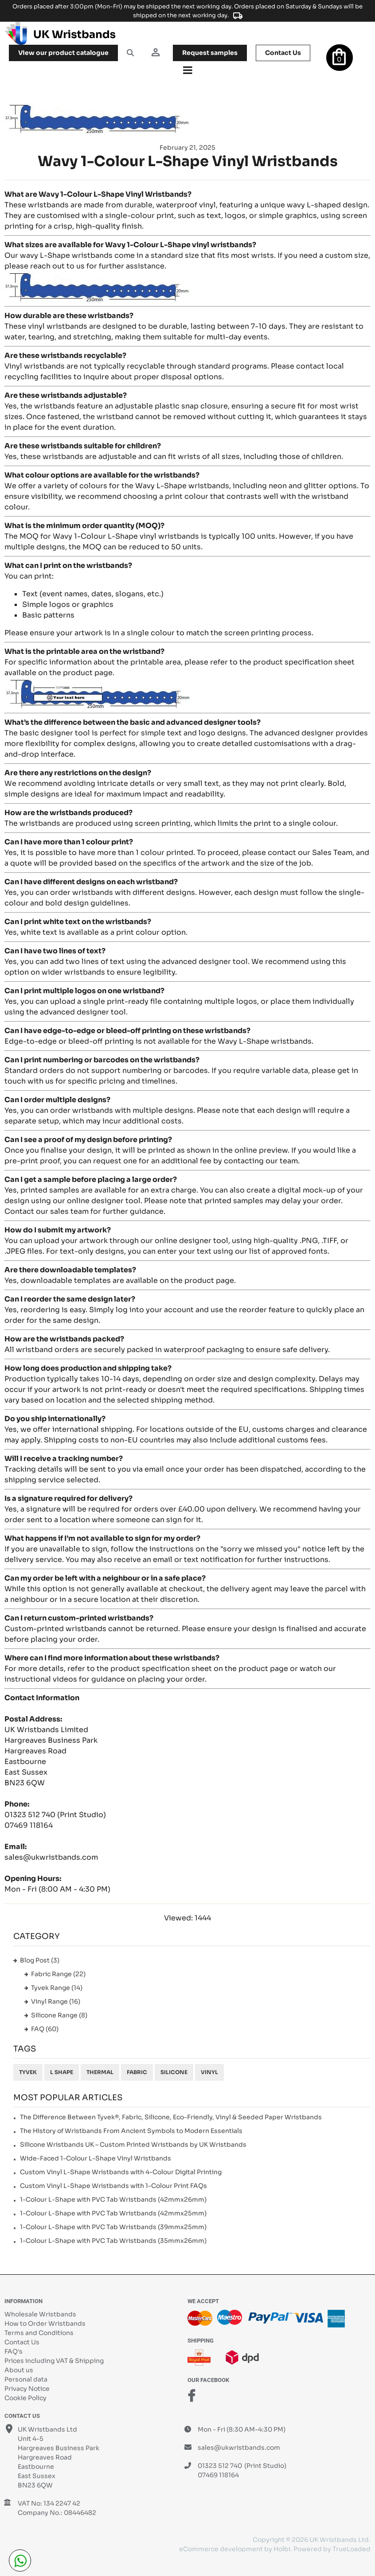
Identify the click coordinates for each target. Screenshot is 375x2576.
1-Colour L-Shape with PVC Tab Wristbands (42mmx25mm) (113, 2213)
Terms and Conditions (39, 2333)
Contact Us (21, 2342)
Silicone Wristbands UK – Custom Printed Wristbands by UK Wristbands (133, 2145)
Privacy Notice (27, 2389)
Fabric (137, 2072)
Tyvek (28, 2072)
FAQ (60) (45, 2029)
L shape (61, 2072)
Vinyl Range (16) (55, 2001)
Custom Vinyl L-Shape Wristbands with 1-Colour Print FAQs (113, 2186)
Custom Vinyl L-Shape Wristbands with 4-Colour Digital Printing (121, 2172)
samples (210, 53)
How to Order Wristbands (45, 2323)
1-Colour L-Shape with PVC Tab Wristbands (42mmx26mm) (113, 2199)
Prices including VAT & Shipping (54, 2361)
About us (18, 2370)
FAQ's (13, 2351)
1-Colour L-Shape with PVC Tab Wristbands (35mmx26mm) (113, 2241)
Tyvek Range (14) (56, 1988)
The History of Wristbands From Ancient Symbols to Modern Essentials (131, 2131)
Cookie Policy (25, 2398)
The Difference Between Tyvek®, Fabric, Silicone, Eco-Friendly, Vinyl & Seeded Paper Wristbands (171, 2117)
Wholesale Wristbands (40, 2314)
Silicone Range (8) (59, 2015)
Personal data (25, 2379)
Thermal (99, 2072)
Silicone (174, 2072)
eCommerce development (221, 2549)
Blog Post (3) (39, 1960)
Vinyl (209, 2072)
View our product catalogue (63, 53)
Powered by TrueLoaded (332, 2549)
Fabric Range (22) (58, 1974)
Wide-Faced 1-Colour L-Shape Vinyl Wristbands (95, 2158)
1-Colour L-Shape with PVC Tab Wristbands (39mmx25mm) (113, 2227)
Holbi (281, 2549)
